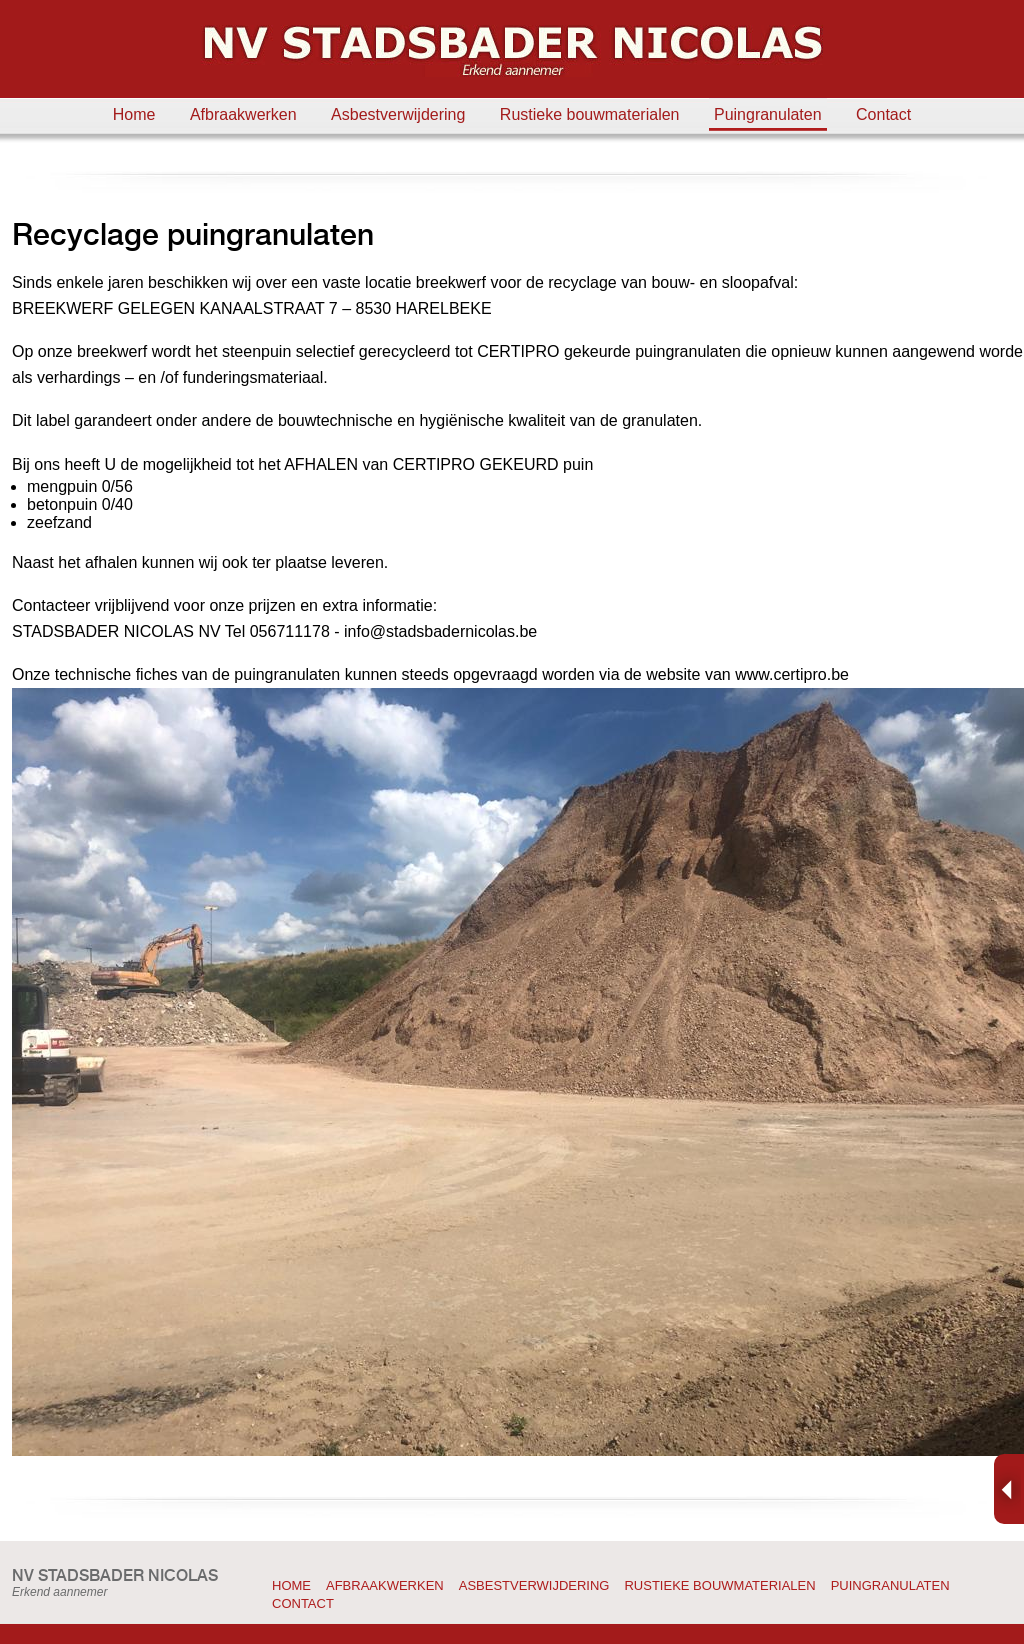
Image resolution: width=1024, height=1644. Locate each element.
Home (134, 114)
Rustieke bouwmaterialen (590, 114)
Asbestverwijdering (398, 114)
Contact (883, 114)
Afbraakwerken (243, 114)
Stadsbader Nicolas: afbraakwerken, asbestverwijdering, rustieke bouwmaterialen (512, 51)
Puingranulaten (768, 114)
